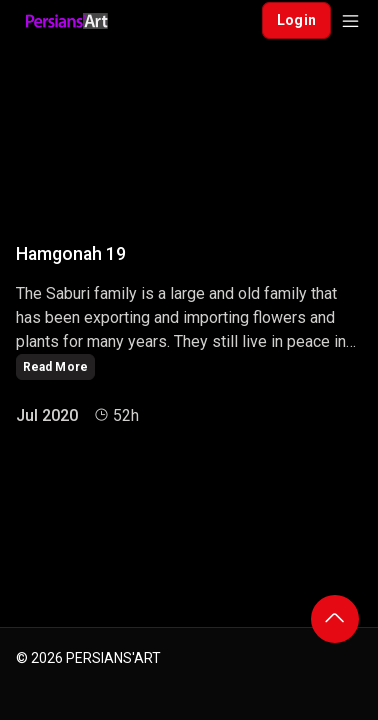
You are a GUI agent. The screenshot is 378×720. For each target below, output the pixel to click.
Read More (55, 367)
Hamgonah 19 (71, 254)
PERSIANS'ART (113, 658)
